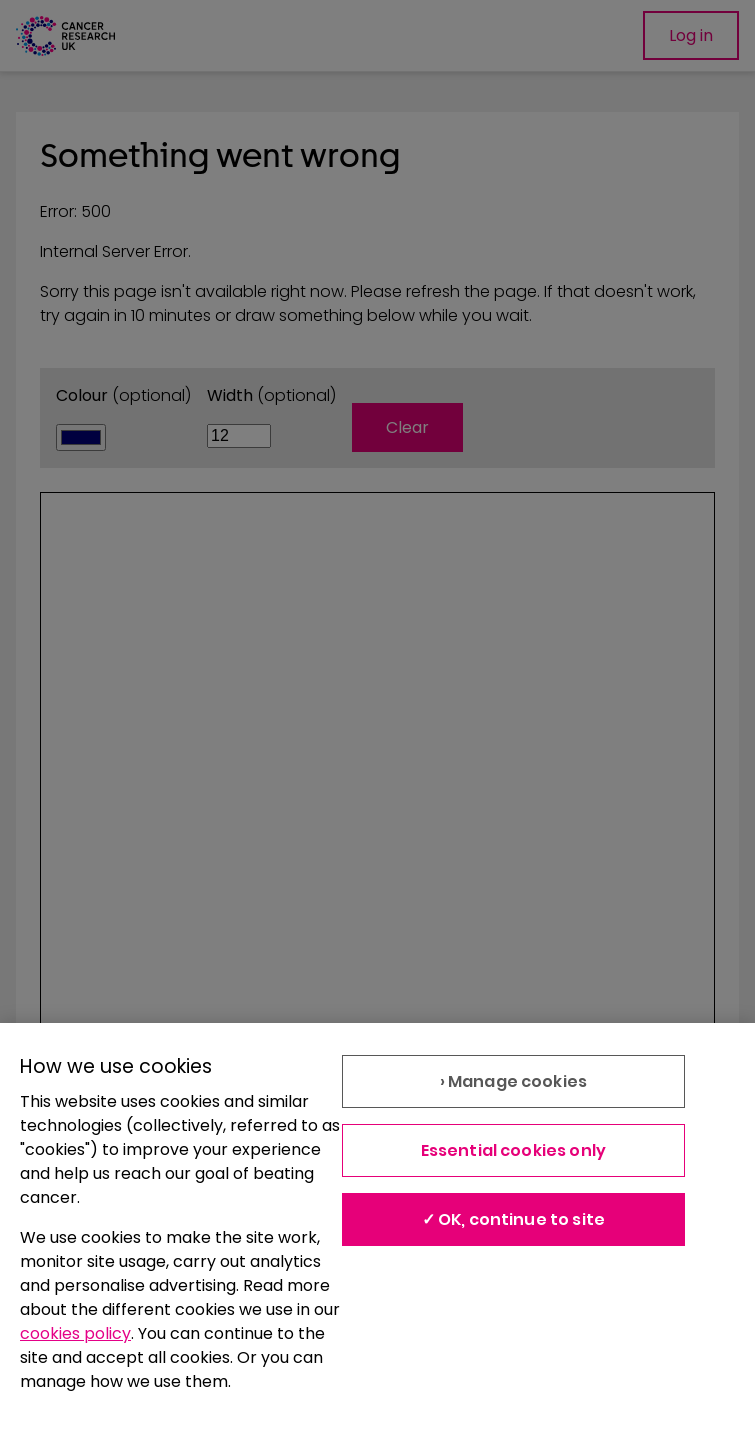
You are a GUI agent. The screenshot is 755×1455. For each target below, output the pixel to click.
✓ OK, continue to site (514, 1219)
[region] (377, 1239)
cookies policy (75, 1333)
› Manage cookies (514, 1081)
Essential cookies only (514, 1150)
